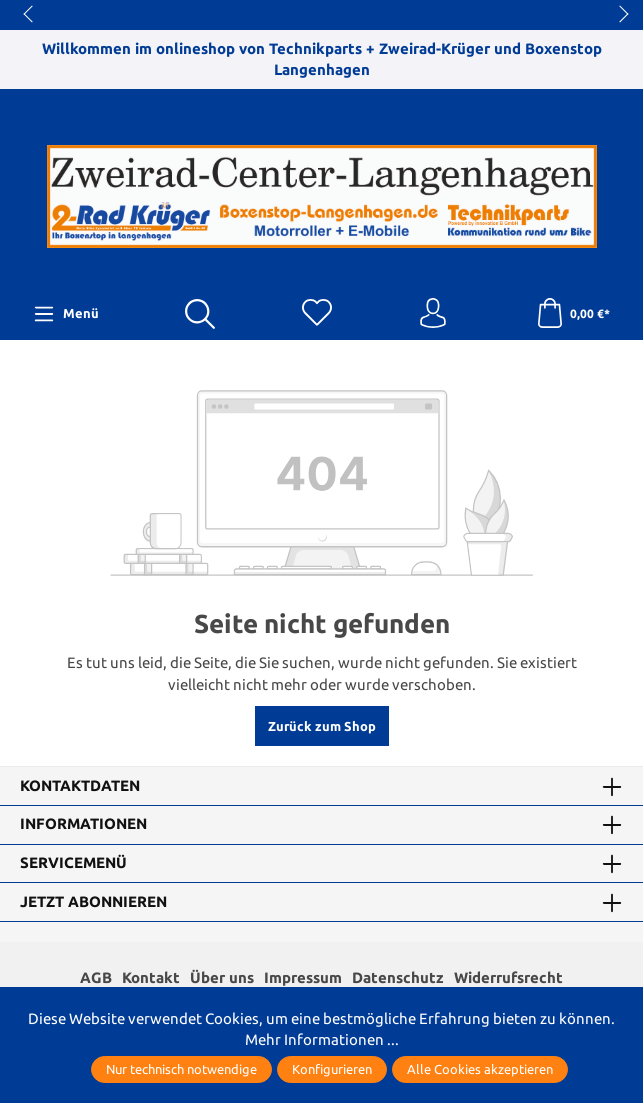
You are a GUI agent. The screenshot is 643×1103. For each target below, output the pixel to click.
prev (30, 15)
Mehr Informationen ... (322, 1039)
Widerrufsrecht (508, 977)
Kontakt (151, 977)
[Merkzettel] (317, 314)
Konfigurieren (332, 1069)
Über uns (222, 977)
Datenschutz (398, 977)
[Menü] (66, 314)
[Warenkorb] (572, 314)
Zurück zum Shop (322, 726)
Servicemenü (73, 863)
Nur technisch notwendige (181, 1069)
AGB (96, 977)
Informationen (83, 824)
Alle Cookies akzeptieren (480, 1069)
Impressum (303, 977)
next (618, 15)
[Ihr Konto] (433, 314)
